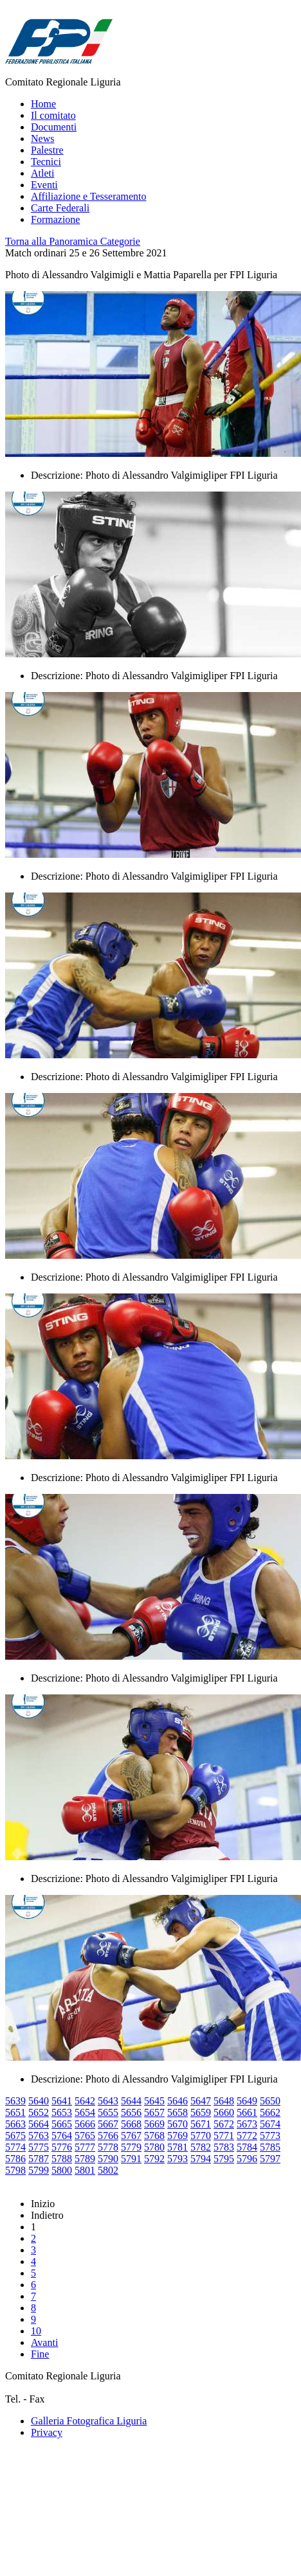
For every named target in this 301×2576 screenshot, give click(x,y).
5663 (15, 2124)
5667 (108, 2124)
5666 (85, 2124)
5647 (200, 2100)
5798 (15, 2170)
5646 (177, 2100)
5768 (154, 2135)
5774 (15, 2147)
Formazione (55, 219)
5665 (61, 2124)
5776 (61, 2147)
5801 (85, 2170)
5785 (270, 2147)
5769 (177, 2135)
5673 (247, 2124)
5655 (108, 2112)
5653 (61, 2112)
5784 (247, 2147)
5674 (270, 2124)
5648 (224, 2100)
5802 (108, 2170)
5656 (131, 2112)
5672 (224, 2124)
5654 (85, 2112)
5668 (131, 2124)
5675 (15, 2135)
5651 (15, 2112)
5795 (224, 2158)
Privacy (46, 2432)
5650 (270, 2100)
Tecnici (46, 161)
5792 (154, 2158)
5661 (247, 2112)
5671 (200, 2124)
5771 (224, 2135)
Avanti (44, 2342)
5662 (270, 2112)
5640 (38, 2100)
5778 (108, 2147)
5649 (247, 2100)
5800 (61, 2170)
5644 (131, 2100)
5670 (177, 2124)
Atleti (42, 173)
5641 (61, 2100)
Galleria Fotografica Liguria (89, 2420)
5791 (131, 2158)
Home (43, 103)
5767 (131, 2135)
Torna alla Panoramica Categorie (72, 241)
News (42, 138)
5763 (38, 2135)
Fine (40, 2354)
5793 (177, 2158)
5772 (247, 2135)
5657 (154, 2112)
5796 (247, 2158)
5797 (270, 2158)
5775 (38, 2147)
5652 (38, 2112)
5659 (200, 2112)
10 (36, 2330)
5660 (224, 2112)
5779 (131, 2147)
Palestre (47, 150)
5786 (15, 2158)
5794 (200, 2158)
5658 (177, 2112)
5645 (154, 2100)
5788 (61, 2158)
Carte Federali (60, 207)
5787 (38, 2158)
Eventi (44, 184)
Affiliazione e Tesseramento (89, 196)
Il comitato (53, 115)
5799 (38, 2170)
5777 (85, 2147)
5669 (154, 2124)
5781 (177, 2147)
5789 (85, 2158)
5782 (200, 2147)
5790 (108, 2158)
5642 (85, 2100)
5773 (270, 2135)
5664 (38, 2124)
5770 (200, 2135)
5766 (108, 2135)
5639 (15, 2100)
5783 (224, 2147)
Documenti (54, 126)
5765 (85, 2135)
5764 (61, 2135)
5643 (108, 2100)
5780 (154, 2147)
